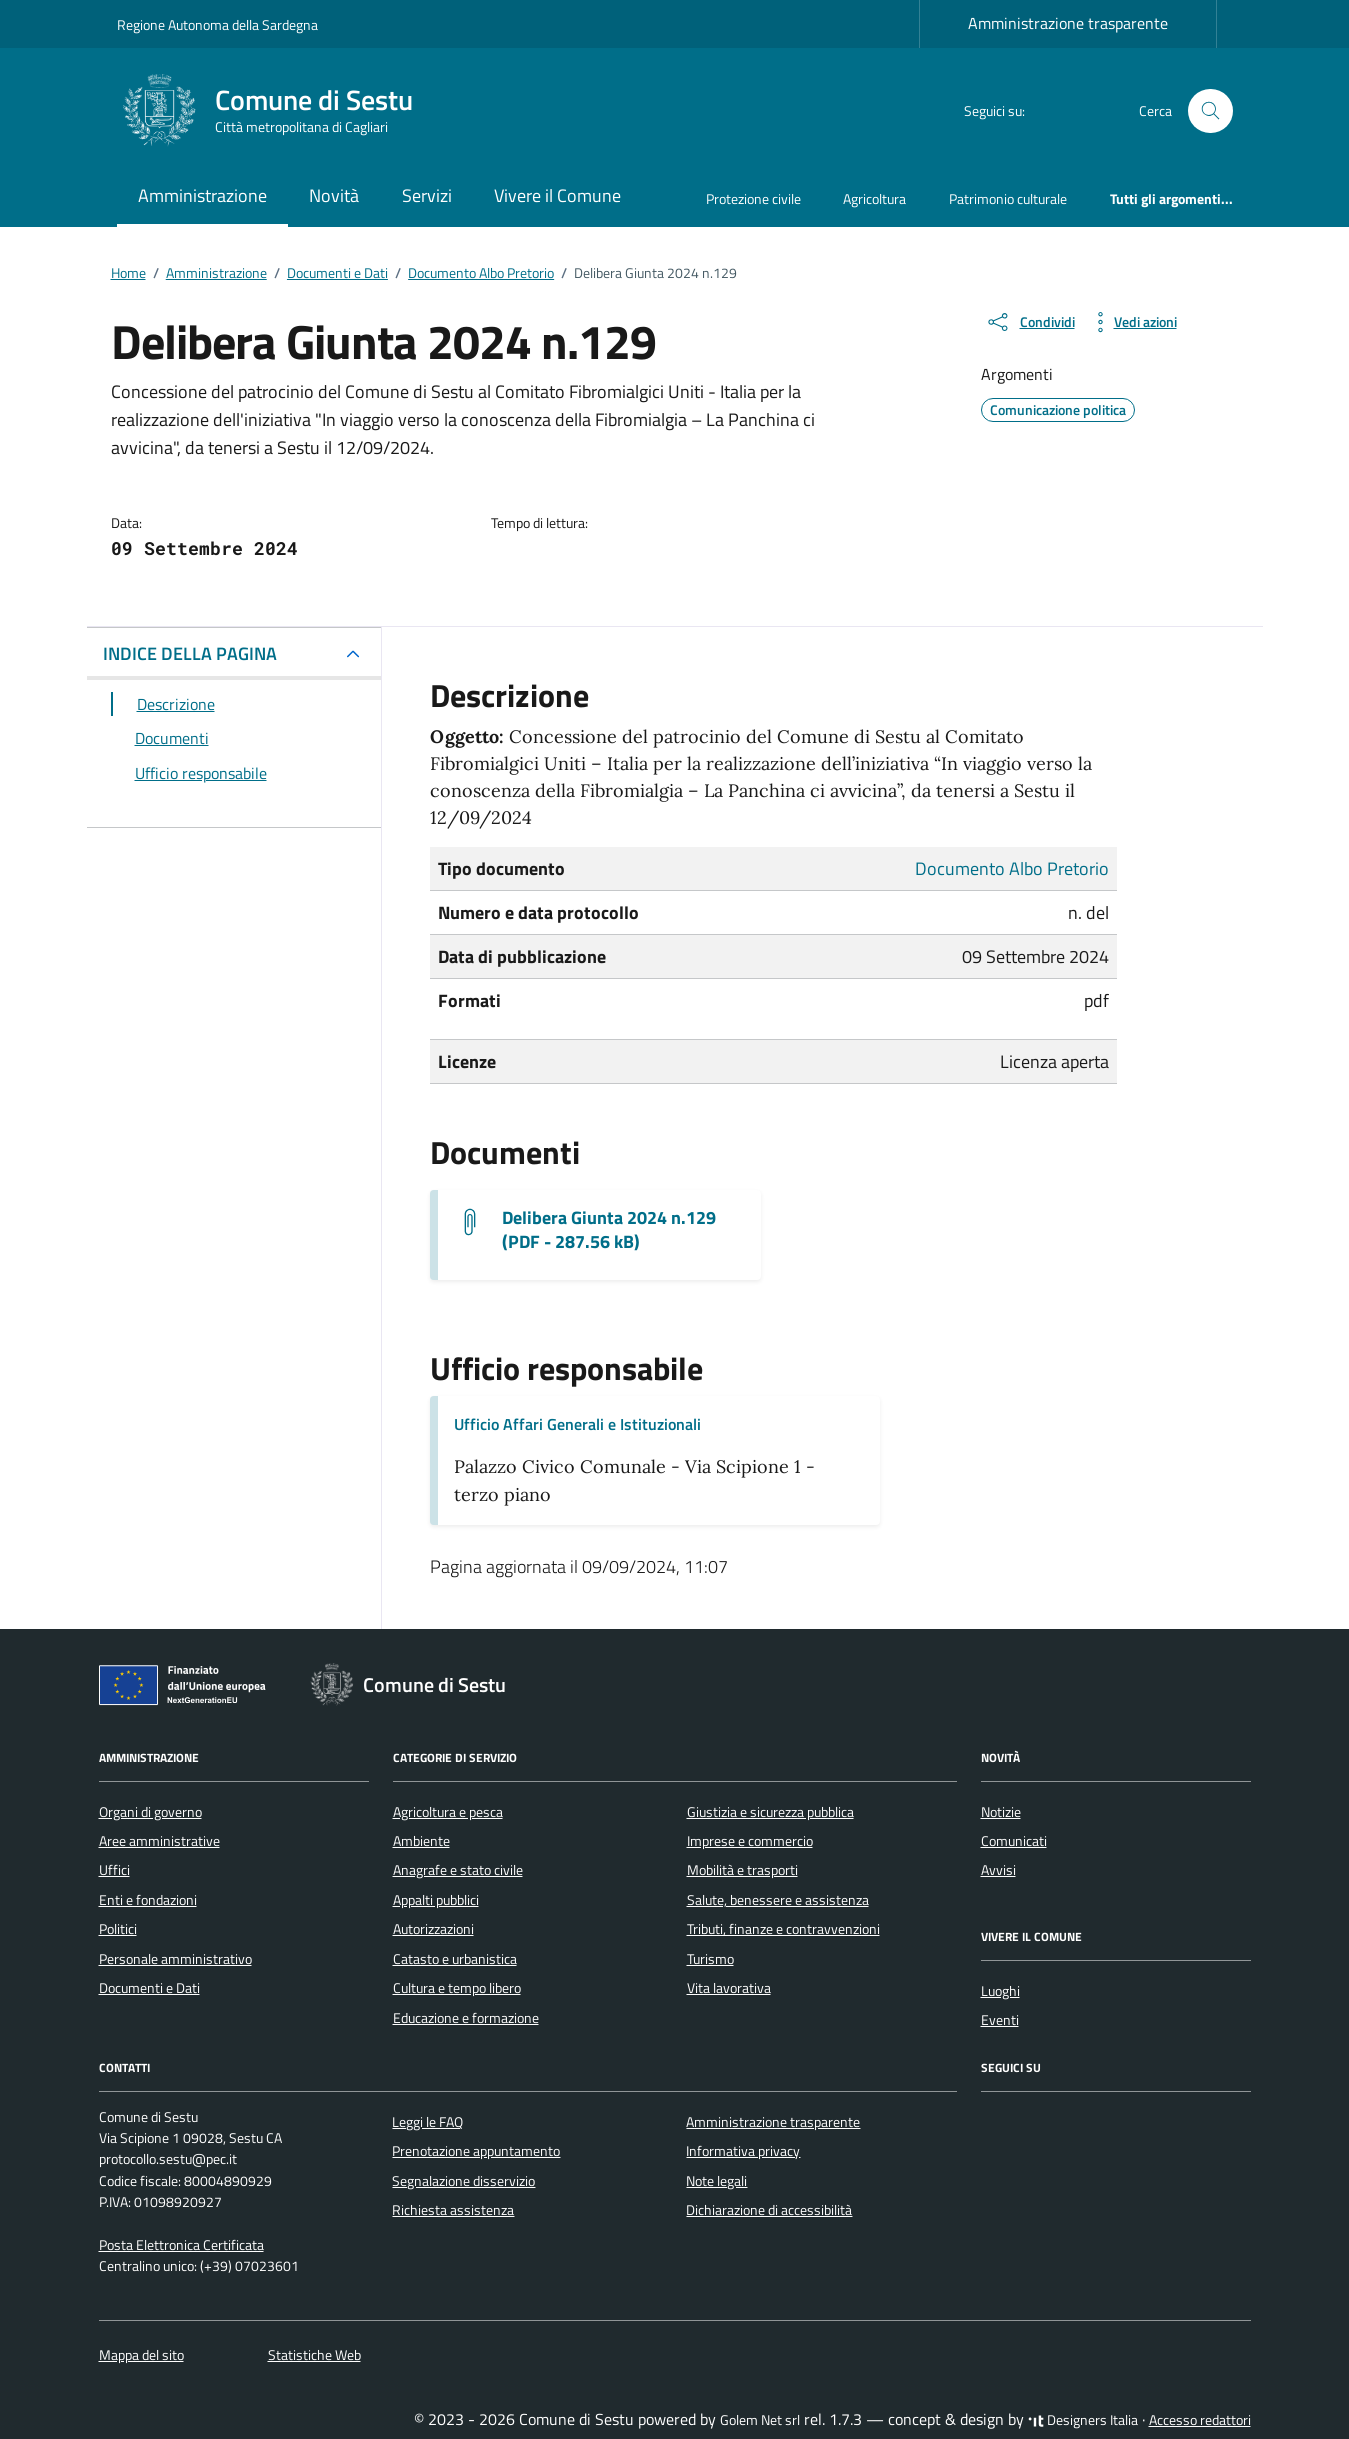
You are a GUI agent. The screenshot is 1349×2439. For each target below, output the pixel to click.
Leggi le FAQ (427, 2122)
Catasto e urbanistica (455, 1959)
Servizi (427, 195)
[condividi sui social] (1030, 322)
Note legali (716, 2181)
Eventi (1000, 2020)
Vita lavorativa (729, 1988)
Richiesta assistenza (453, 2210)
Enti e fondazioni (148, 1900)
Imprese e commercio (750, 1841)
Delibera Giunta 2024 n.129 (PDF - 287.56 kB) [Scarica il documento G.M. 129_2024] (609, 1230)
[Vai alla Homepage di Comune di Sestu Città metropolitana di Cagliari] (277, 111)
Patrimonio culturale (1008, 198)
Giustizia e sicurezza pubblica (770, 1812)
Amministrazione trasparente (1068, 23)
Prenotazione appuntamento (476, 2151)
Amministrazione (202, 195)
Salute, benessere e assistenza (778, 1900)
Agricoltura (874, 198)
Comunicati (1014, 1841)
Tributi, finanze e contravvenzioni (783, 1929)
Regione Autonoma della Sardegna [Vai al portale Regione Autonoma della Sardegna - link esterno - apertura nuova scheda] (217, 24)
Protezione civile (753, 198)
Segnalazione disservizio (463, 2181)
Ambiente (421, 1841)
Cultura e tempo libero (457, 1988)
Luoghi (1000, 1991)
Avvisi (998, 1870)
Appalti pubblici (436, 1900)
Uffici (114, 1870)
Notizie (1001, 1812)
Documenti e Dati (149, 1988)
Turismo (710, 1959)
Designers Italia (1083, 2420)
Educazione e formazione (466, 2018)
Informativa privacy (743, 2151)
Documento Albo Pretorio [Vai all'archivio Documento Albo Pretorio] (1012, 868)
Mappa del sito (141, 2355)
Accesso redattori (1200, 2420)
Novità (334, 195)
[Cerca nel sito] (1211, 111)
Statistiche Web (314, 2355)
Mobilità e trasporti (742, 1870)
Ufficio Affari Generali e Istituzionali (577, 1424)
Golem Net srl (760, 2420)
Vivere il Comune (557, 195)
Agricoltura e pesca (448, 1812)
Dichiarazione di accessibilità (769, 2210)
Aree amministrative (159, 1841)
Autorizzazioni (433, 1929)
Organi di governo (150, 1812)
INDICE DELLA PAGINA (190, 653)
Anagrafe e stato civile (458, 1870)
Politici (118, 1929)
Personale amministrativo (175, 1959)
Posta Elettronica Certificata (181, 2245)
